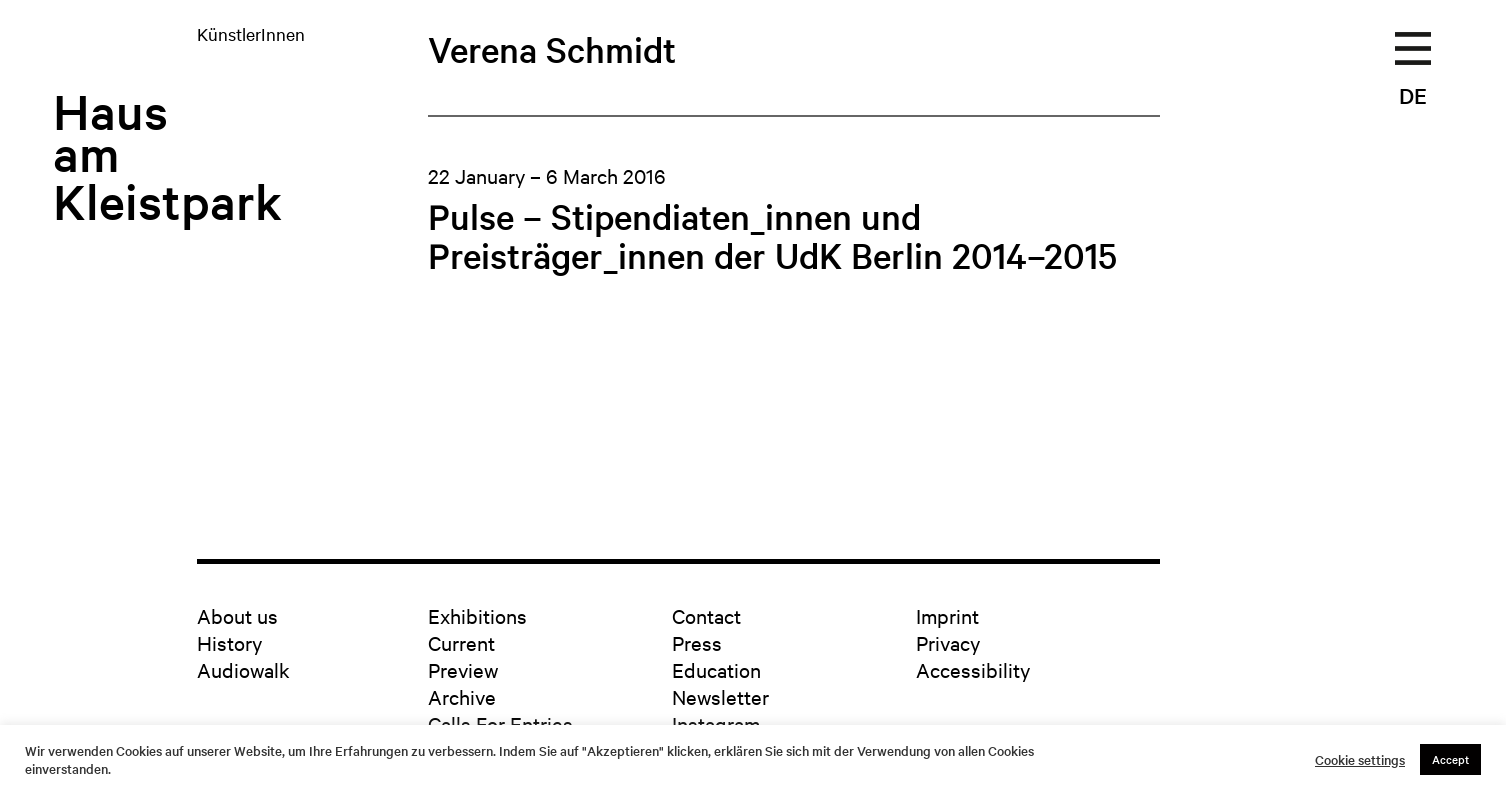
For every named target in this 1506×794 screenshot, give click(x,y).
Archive (462, 696)
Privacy (948, 642)
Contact (706, 615)
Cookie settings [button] (1360, 760)
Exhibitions (477, 615)
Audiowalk (243, 669)
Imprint (947, 615)
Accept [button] (1450, 759)
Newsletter (720, 696)
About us (237, 615)
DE (1413, 95)
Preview (463, 669)
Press (697, 642)
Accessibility (973, 669)
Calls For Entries (500, 723)
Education (716, 669)
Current (461, 642)
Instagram (716, 723)
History (229, 642)
